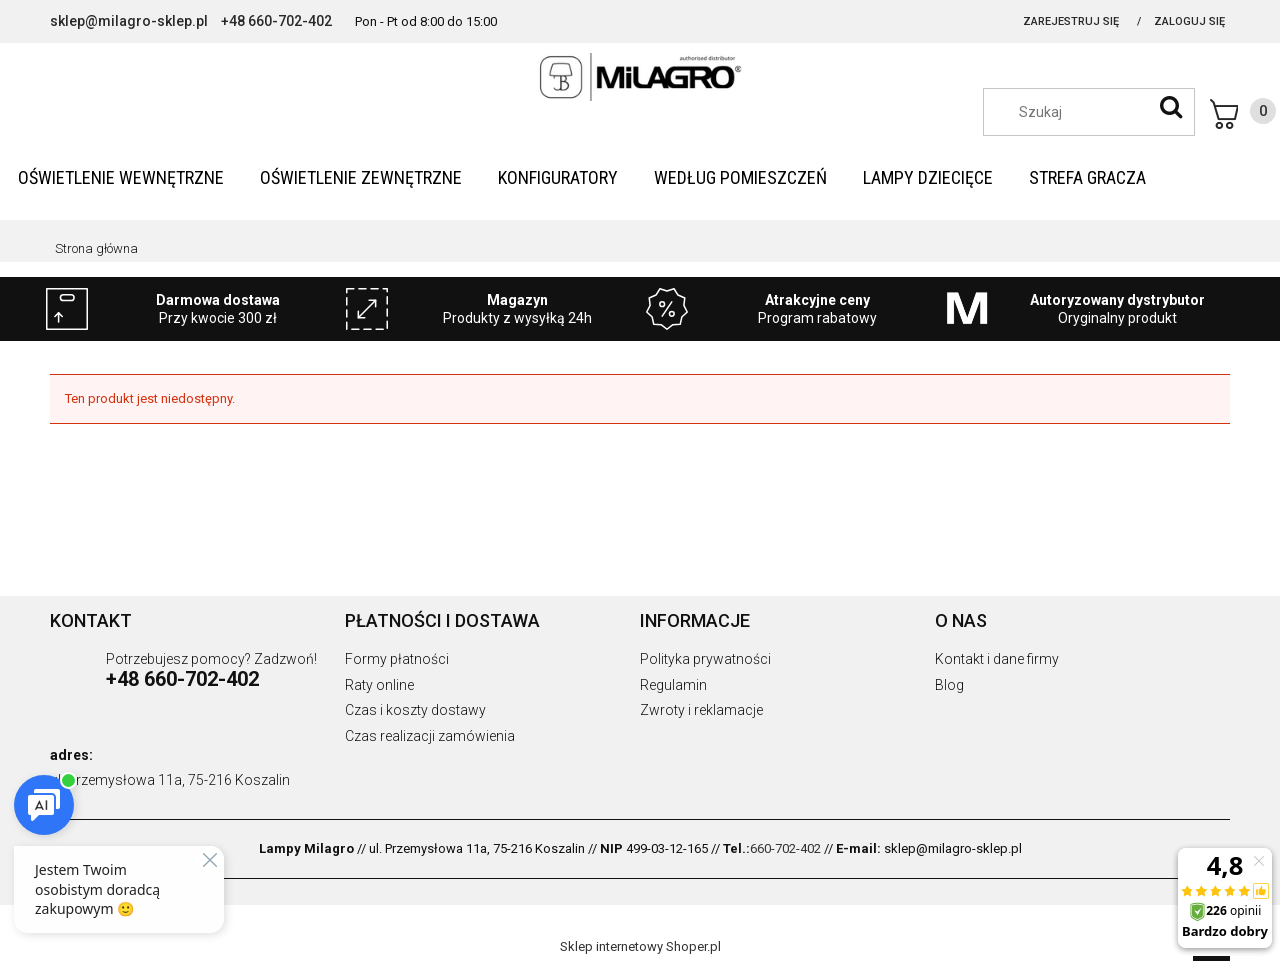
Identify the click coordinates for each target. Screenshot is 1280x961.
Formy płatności (397, 659)
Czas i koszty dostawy (415, 710)
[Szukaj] (1171, 107)
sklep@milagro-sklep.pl (129, 21)
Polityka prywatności (705, 659)
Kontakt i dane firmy (997, 659)
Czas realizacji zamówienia (430, 736)
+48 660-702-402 (276, 21)
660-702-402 (785, 848)
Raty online (379, 685)
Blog (949, 685)
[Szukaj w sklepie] (1099, 112)
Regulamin (673, 685)
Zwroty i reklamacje (701, 710)
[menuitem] (121, 177)
